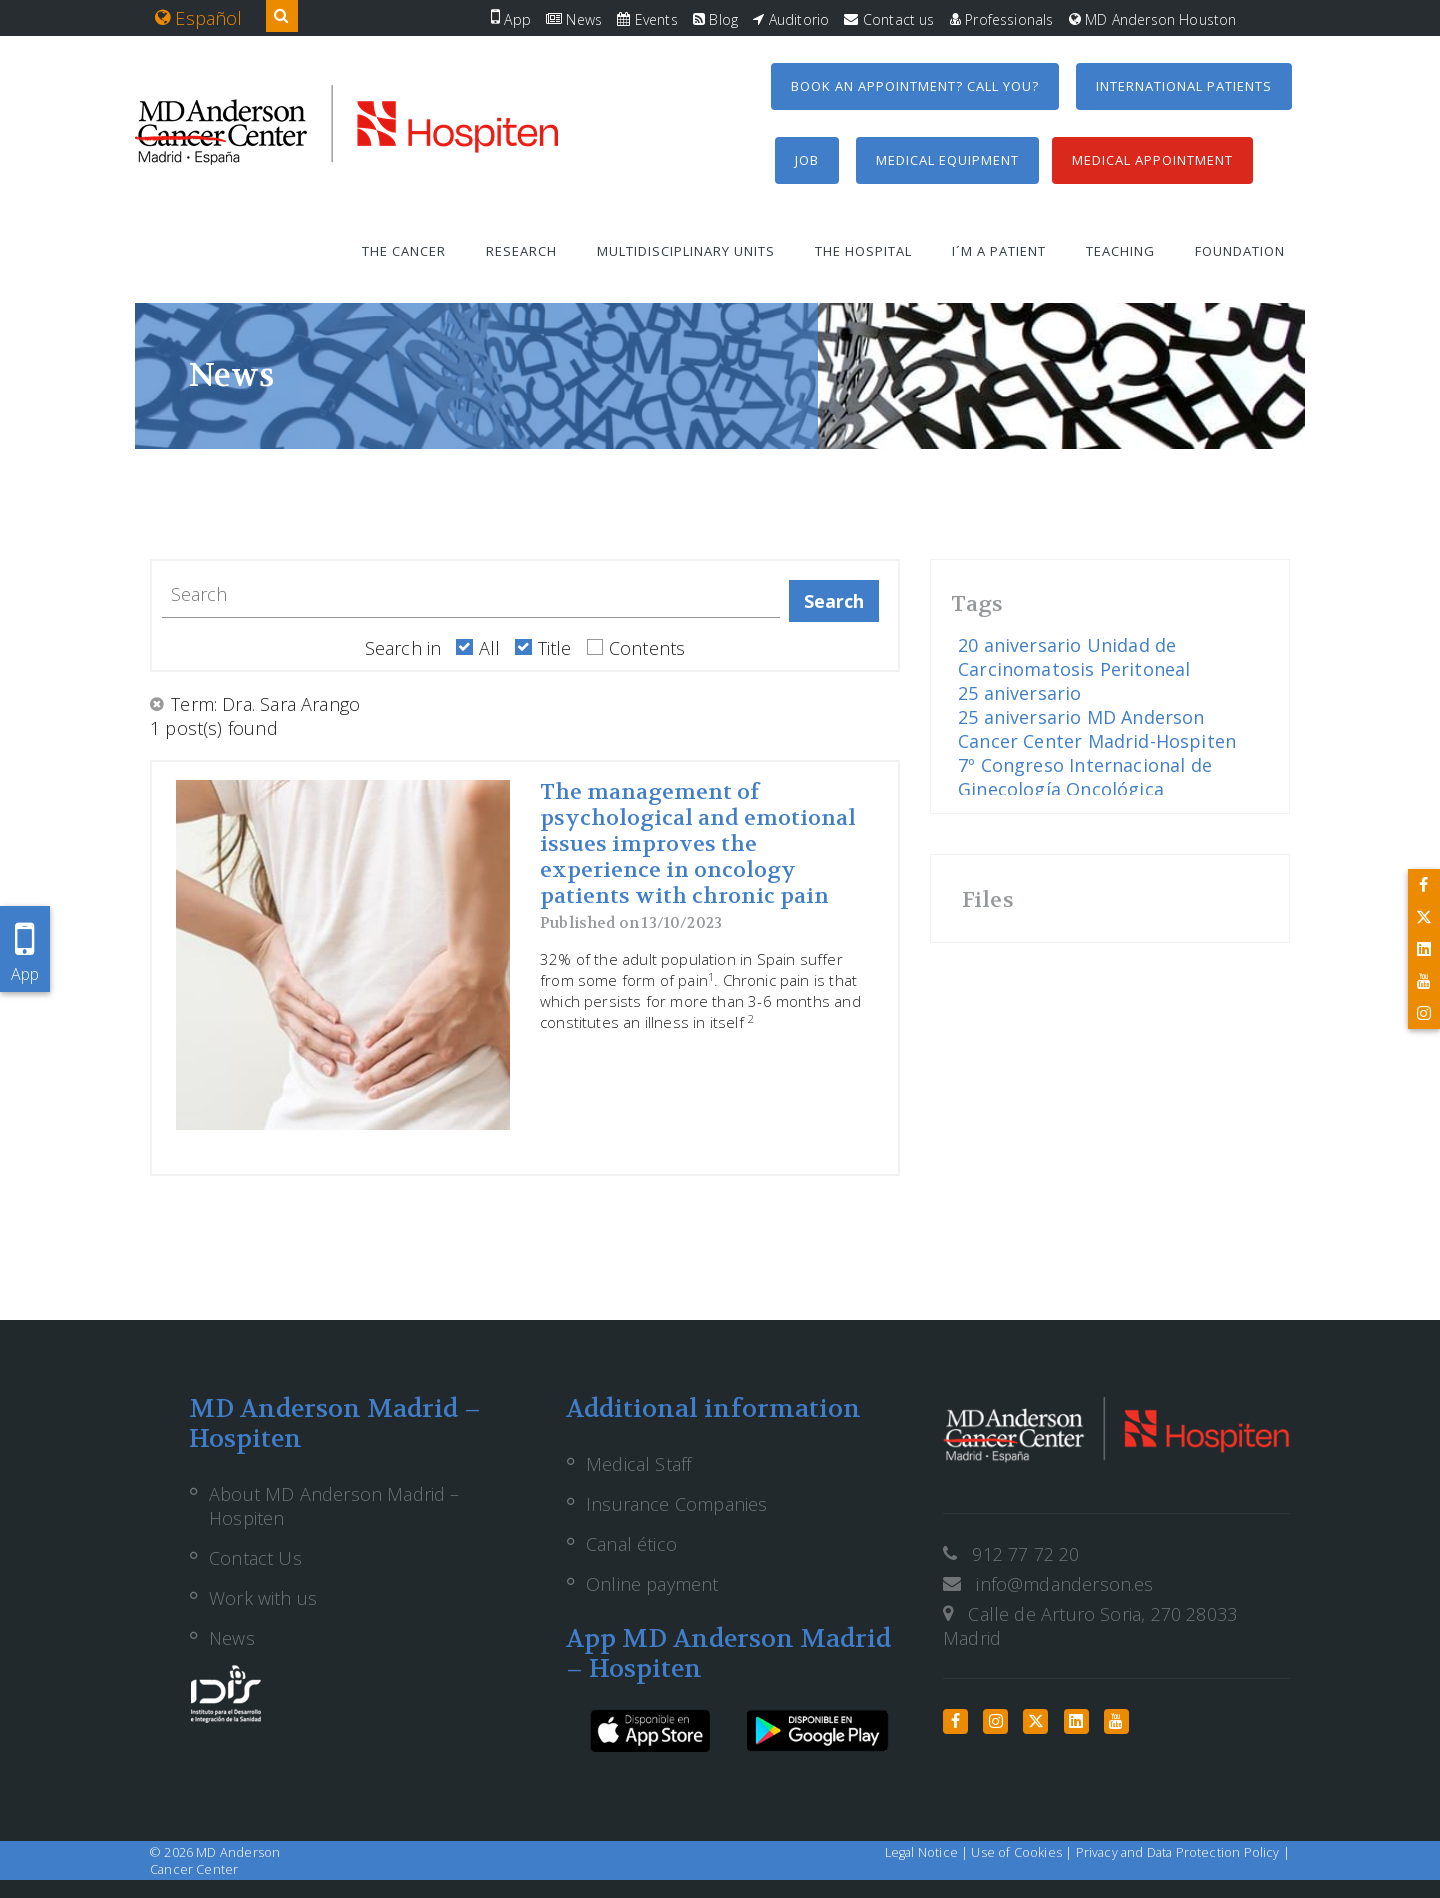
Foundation (1240, 251)
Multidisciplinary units (686, 251)
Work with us (263, 1598)
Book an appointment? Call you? (915, 86)
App (511, 19)
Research (521, 251)
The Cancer (404, 251)
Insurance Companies (676, 1504)
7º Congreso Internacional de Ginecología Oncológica (1085, 777)
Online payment (652, 1584)
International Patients (1184, 86)
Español (199, 18)
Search (834, 601)
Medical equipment (947, 160)
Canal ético (631, 1544)
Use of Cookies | (1023, 1852)
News (574, 19)
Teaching (1120, 251)
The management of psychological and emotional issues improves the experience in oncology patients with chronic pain (698, 844)
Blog (715, 19)
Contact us (889, 19)
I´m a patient (999, 251)
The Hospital (863, 251)
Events (647, 19)
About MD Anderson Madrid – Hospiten (334, 1506)
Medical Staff (638, 1464)
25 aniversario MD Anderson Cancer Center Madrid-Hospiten (1097, 729)
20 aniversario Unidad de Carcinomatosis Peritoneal (1074, 657)
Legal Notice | (928, 1852)
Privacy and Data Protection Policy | (1183, 1852)
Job (807, 160)
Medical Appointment (1152, 160)
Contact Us (255, 1558)
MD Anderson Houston (1153, 19)
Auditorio (791, 19)
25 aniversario (1020, 693)
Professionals (1002, 19)
